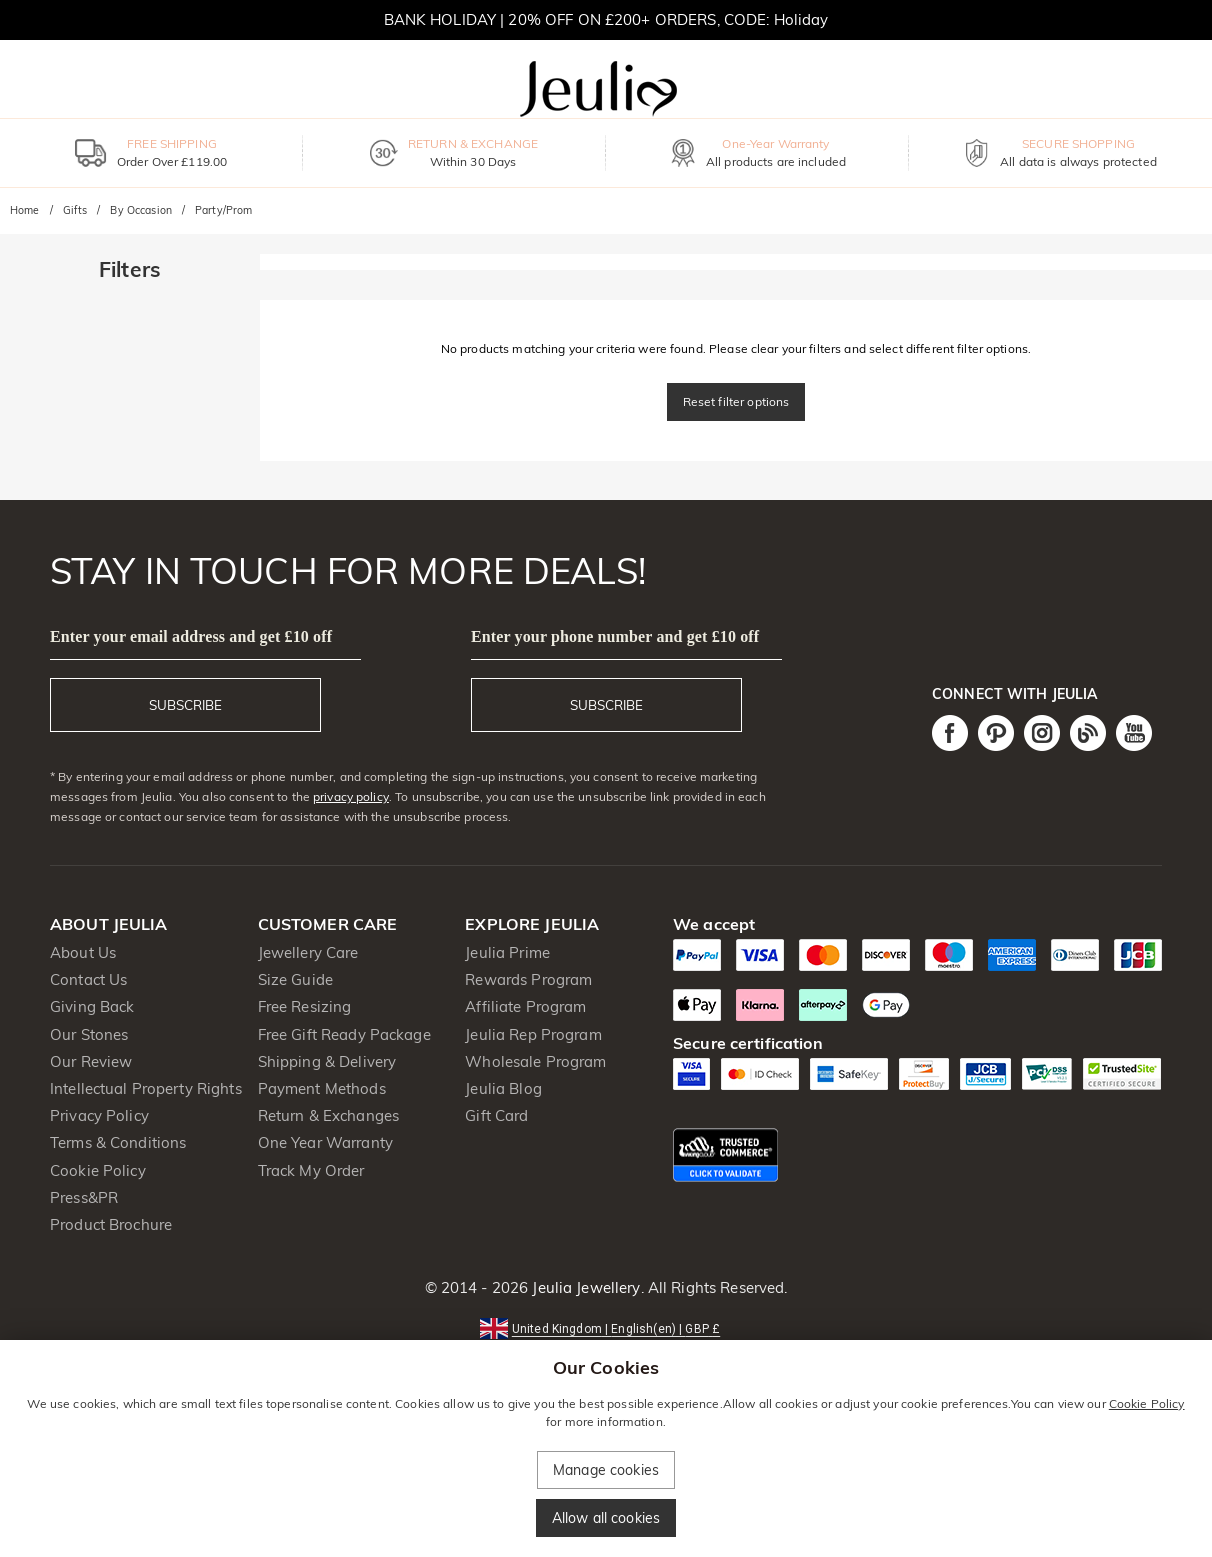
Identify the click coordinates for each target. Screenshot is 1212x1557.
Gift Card (496, 1115)
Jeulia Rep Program (533, 1034)
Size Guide (295, 979)
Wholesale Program (535, 1061)
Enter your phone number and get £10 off (615, 636)
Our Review (91, 1061)
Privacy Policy (99, 1115)
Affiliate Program (525, 1006)
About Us (83, 952)
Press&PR (84, 1197)
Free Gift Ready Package (344, 1034)
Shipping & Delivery (327, 1061)
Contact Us (88, 979)
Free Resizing (305, 1006)
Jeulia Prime (507, 952)
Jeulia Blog (503, 1088)
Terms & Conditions (118, 1142)
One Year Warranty (325, 1142)
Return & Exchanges (328, 1115)
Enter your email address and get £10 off (191, 636)
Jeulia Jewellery (584, 1287)
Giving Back (92, 1006)
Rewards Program (528, 979)
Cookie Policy (98, 1170)
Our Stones (89, 1034)
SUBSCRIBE (185, 705)
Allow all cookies (606, 1518)
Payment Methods (322, 1088)
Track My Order (311, 1170)
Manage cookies (606, 1470)
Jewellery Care (308, 952)
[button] (606, 1327)
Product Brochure (111, 1224)
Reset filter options (736, 401)
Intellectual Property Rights (146, 1088)
